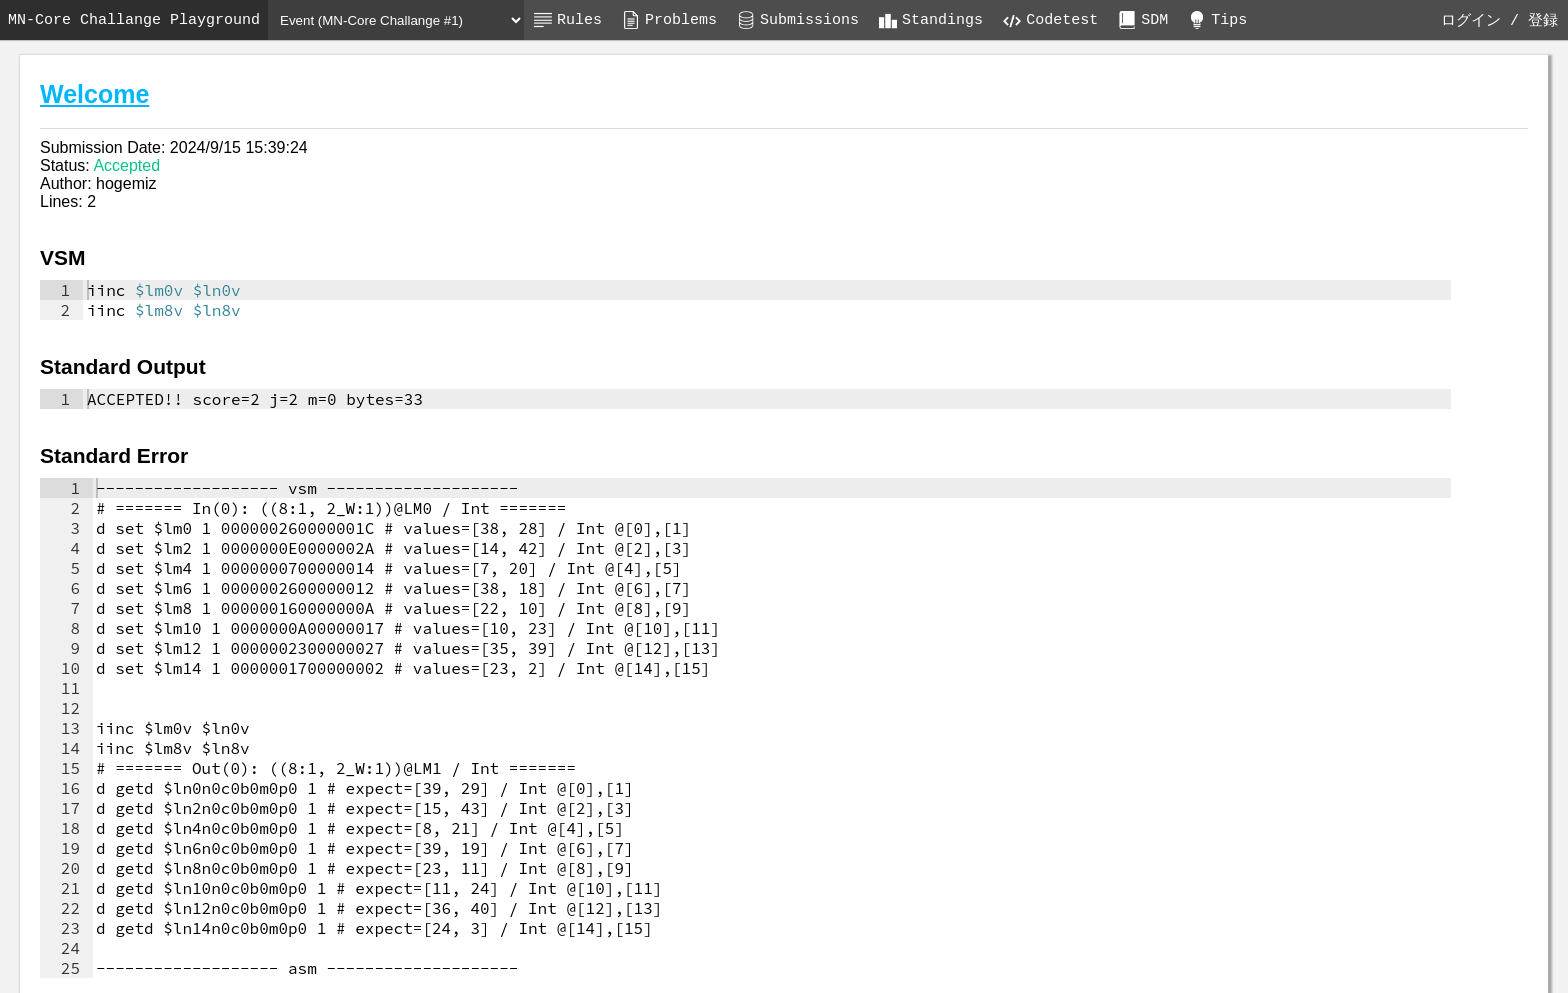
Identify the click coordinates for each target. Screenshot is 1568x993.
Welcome (94, 94)
